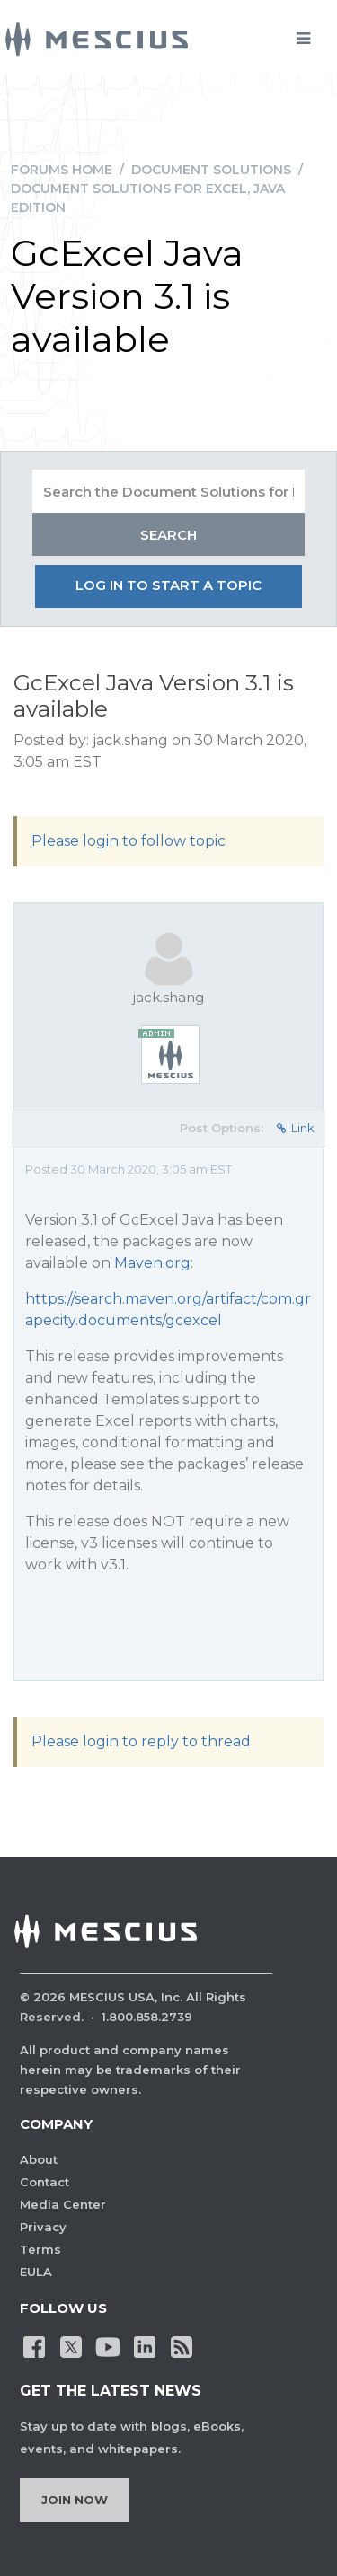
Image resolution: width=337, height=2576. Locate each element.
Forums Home (61, 170)
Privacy (43, 2227)
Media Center (63, 2204)
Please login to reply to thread (141, 1741)
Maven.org (152, 1262)
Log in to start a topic (168, 584)
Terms (40, 2249)
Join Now (74, 2499)
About (39, 2159)
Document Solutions (211, 170)
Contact (44, 2182)
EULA (36, 2271)
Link (296, 1128)
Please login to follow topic (128, 840)
